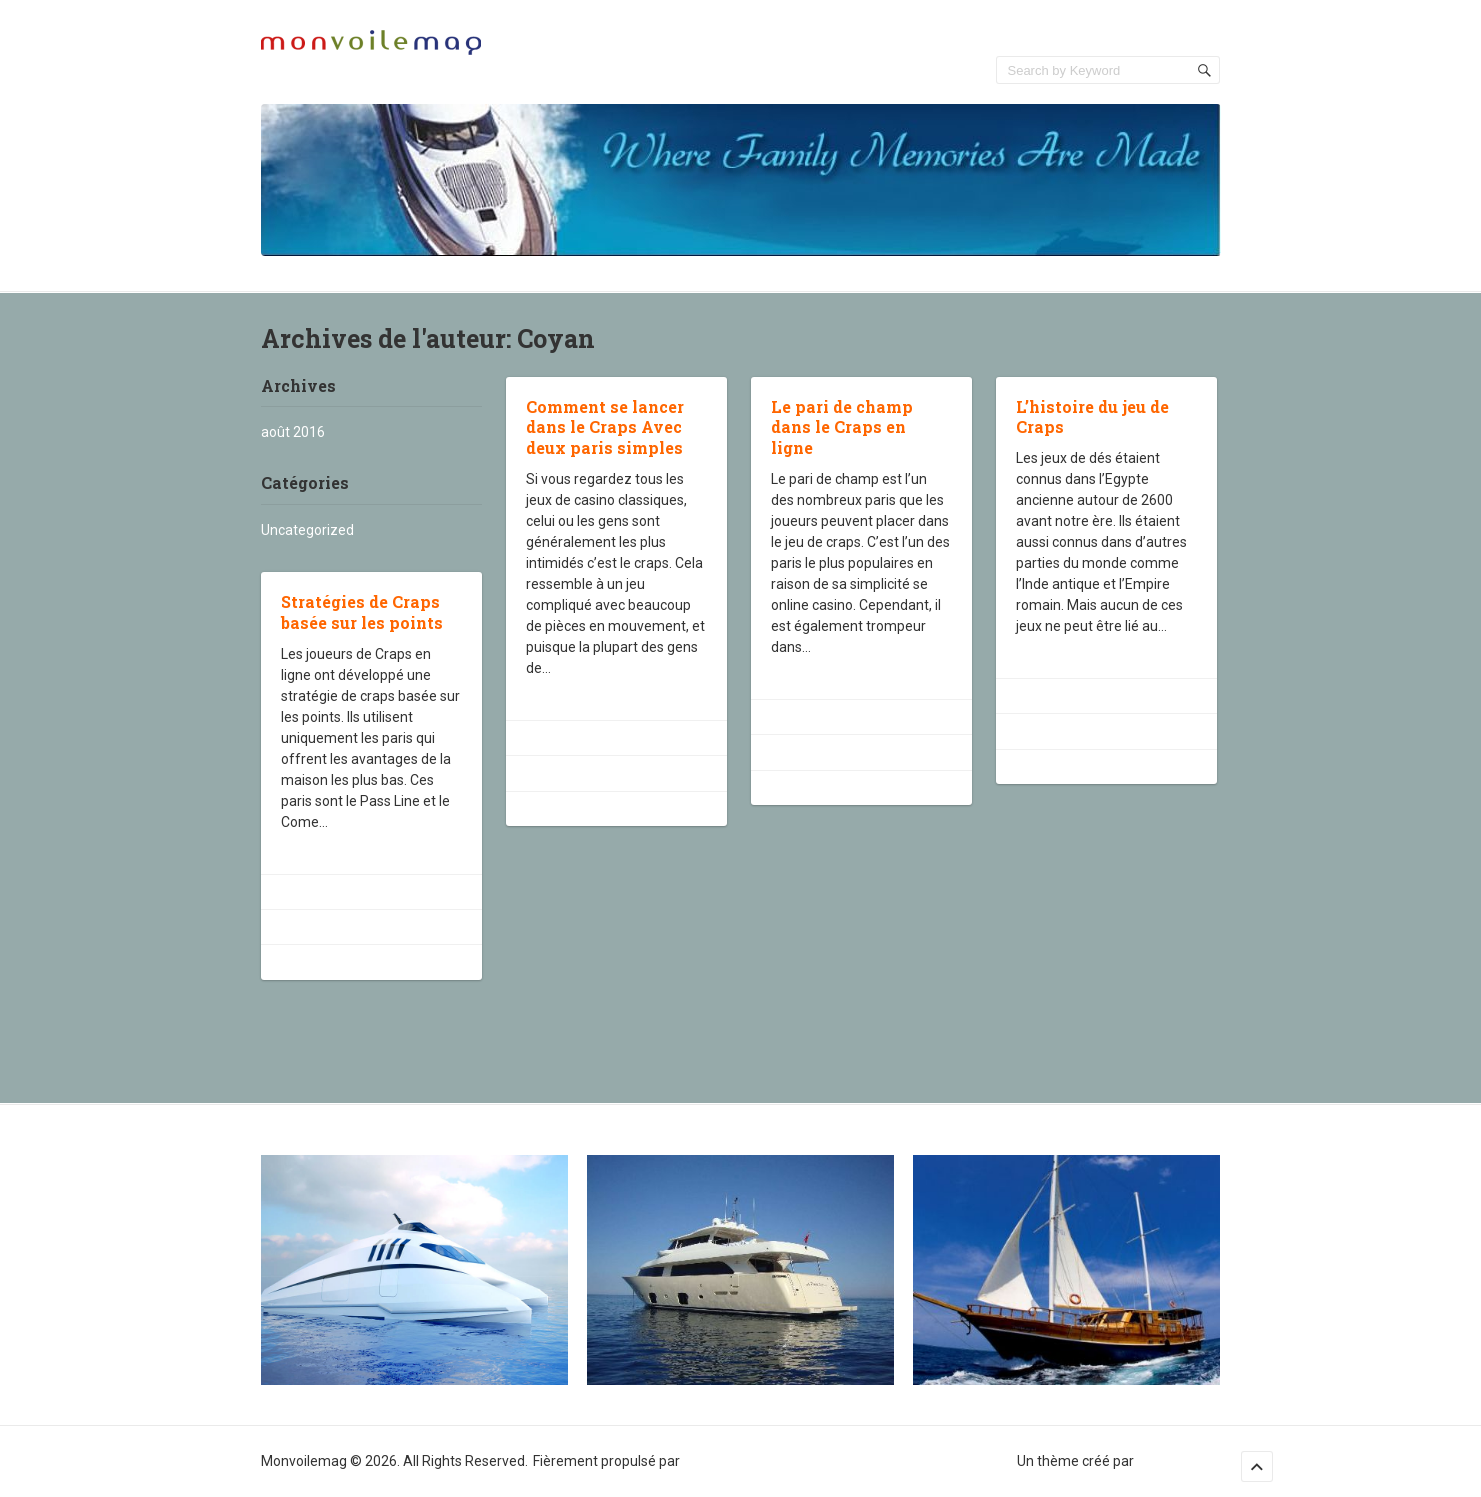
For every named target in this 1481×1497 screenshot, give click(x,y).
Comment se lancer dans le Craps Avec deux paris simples (605, 427)
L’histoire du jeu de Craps (1092, 417)
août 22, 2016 (583, 738)
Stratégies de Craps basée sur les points (362, 612)
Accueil (1197, 30)
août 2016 (293, 432)
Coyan (562, 773)
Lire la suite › (565, 699)
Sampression (1179, 1461)
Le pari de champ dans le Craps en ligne (842, 427)
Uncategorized (307, 530)
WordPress (717, 1461)
